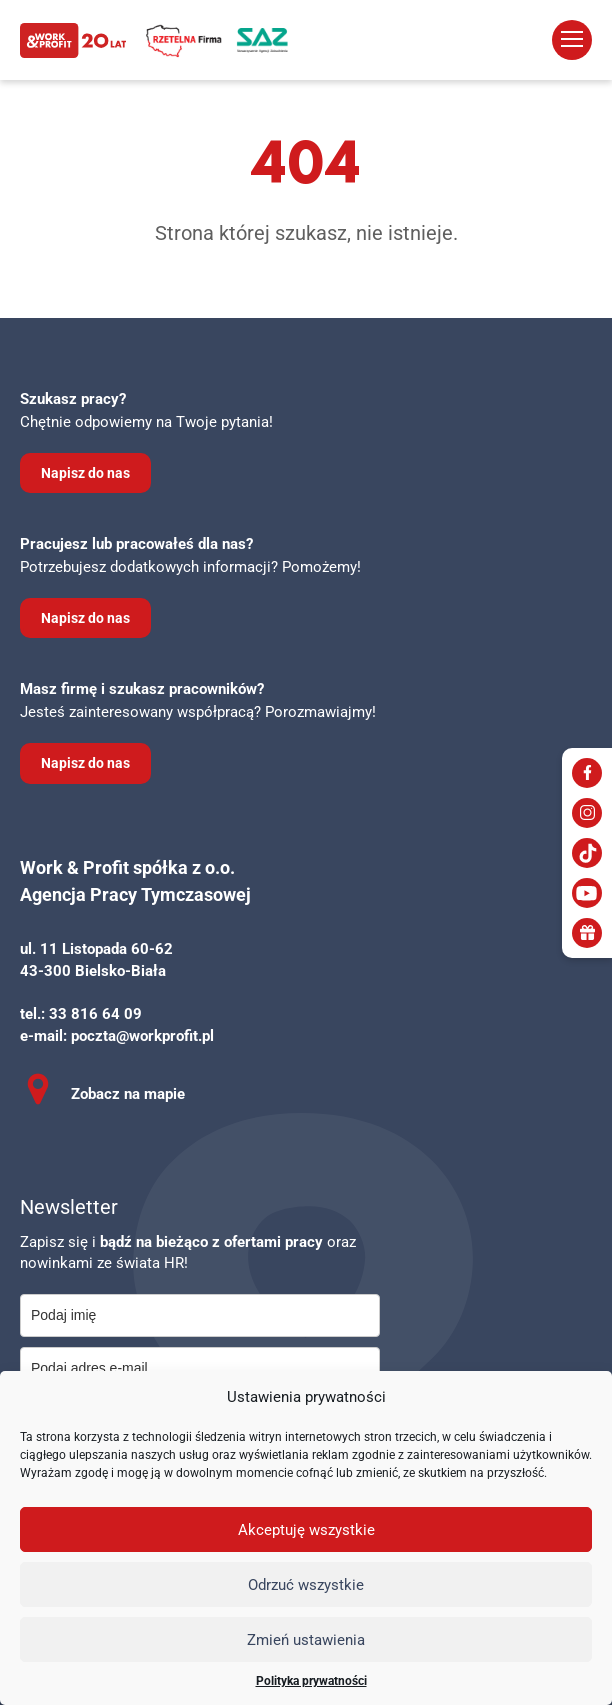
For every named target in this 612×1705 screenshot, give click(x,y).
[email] (200, 1368)
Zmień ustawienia (306, 1640)
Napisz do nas (85, 473)
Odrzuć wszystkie (306, 1585)
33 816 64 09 (95, 1014)
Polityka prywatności (311, 1681)
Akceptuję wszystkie (306, 1530)
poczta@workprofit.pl (142, 1036)
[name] (200, 1315)
